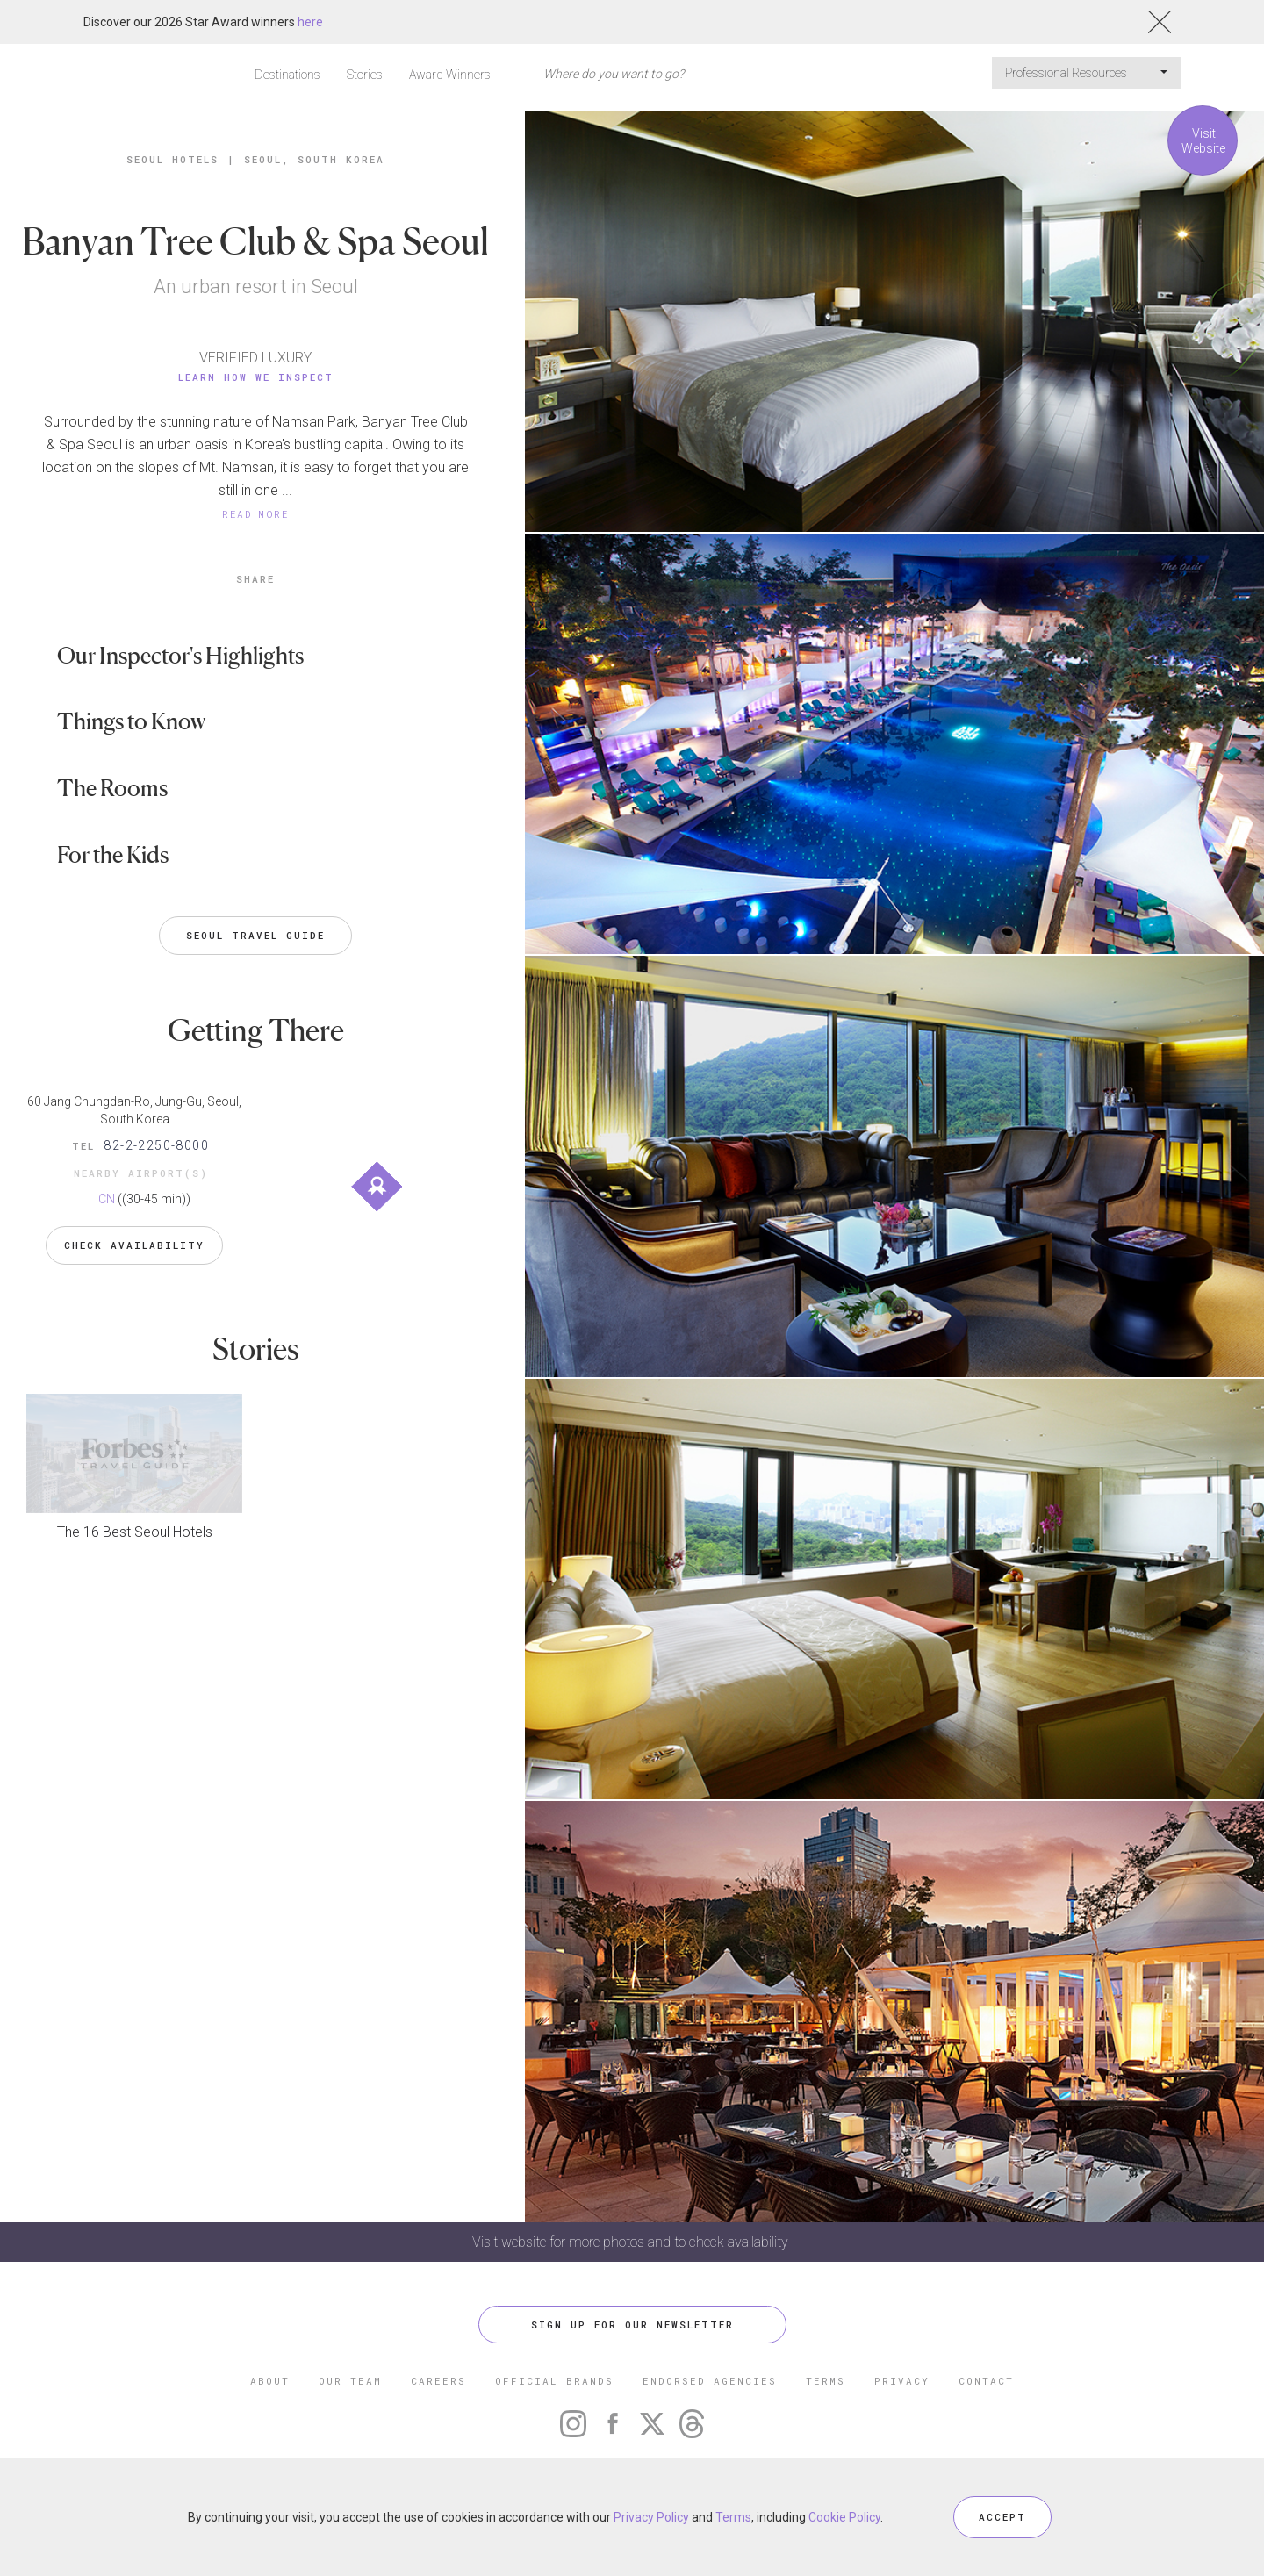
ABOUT (270, 2380)
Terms (733, 2517)
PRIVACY (902, 2380)
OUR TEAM (350, 2380)
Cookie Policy (844, 2517)
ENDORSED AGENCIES (710, 2380)
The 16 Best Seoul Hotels (134, 1532)
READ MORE (255, 513)
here (310, 22)
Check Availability (134, 1245)
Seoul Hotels (172, 159)
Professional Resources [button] (1086, 73)
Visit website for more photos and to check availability (632, 2242)
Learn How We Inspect (256, 377)
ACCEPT (1002, 2516)
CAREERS (438, 2380)
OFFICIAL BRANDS (554, 2380)
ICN (105, 1199)
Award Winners (450, 75)
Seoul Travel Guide (255, 935)
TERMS (825, 2380)
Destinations (287, 75)
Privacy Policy (651, 2517)
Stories (365, 75)
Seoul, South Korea (314, 159)
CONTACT (986, 2380)
